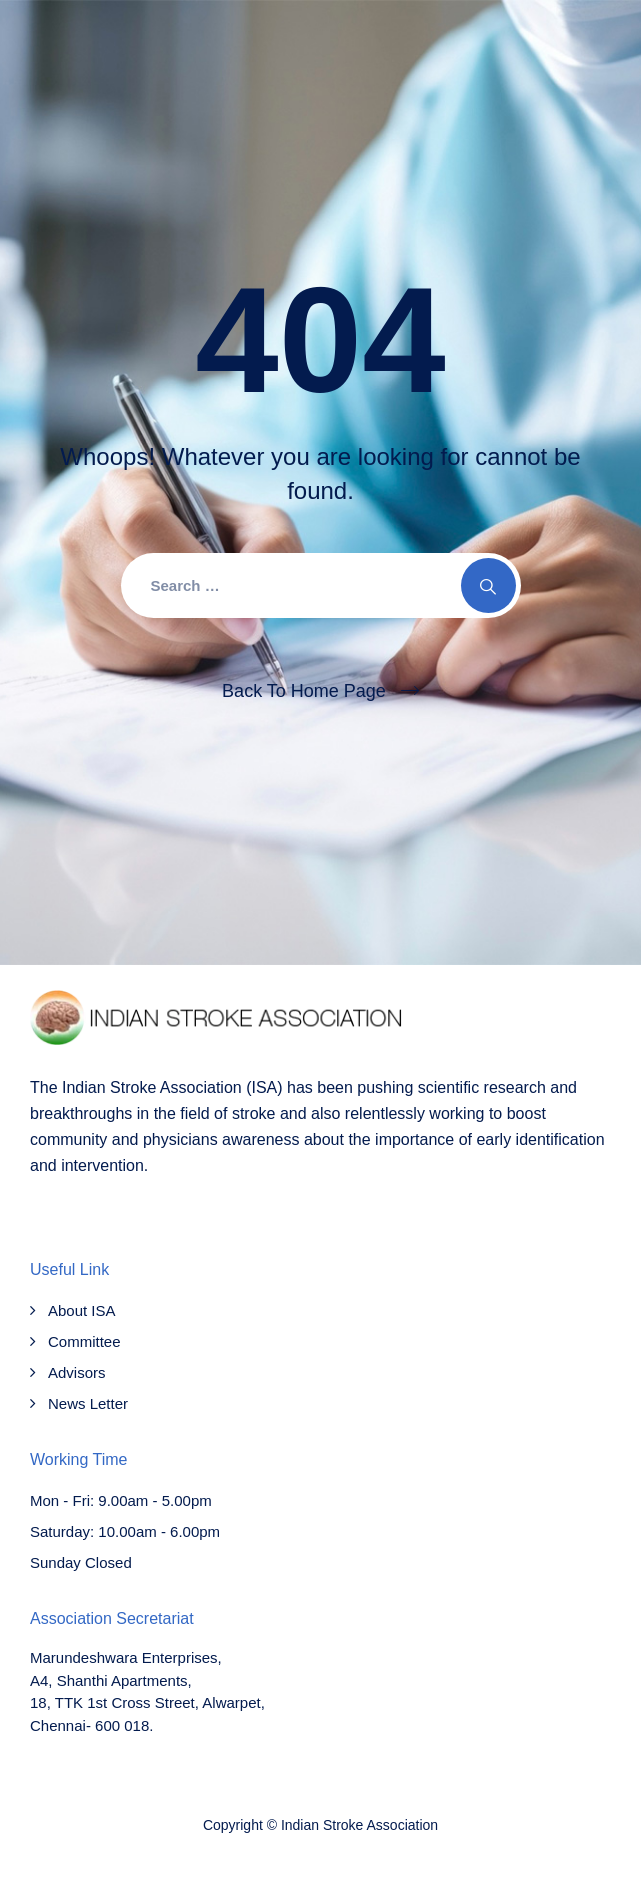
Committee (84, 1341)
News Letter (88, 1403)
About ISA (82, 1310)
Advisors (77, 1372)
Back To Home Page (304, 691)
